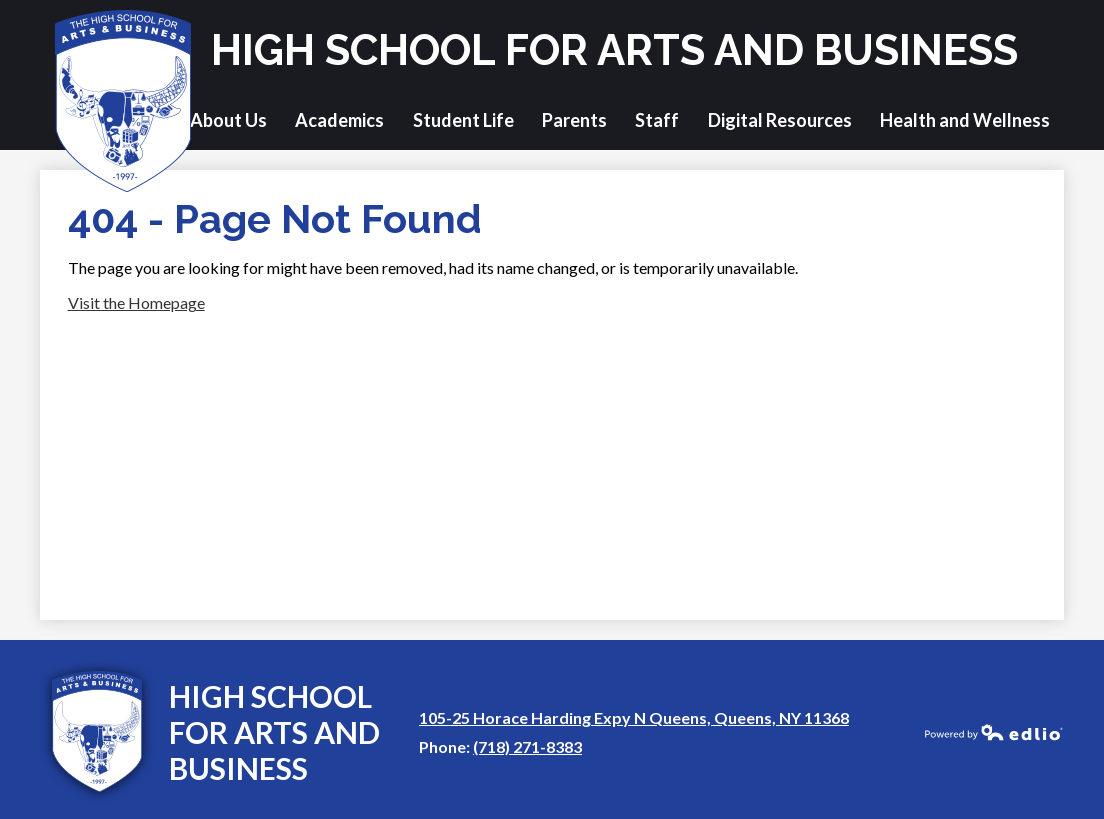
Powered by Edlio (994, 732)
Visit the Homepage (136, 302)
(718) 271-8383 (527, 746)
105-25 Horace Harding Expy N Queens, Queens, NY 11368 (634, 717)
